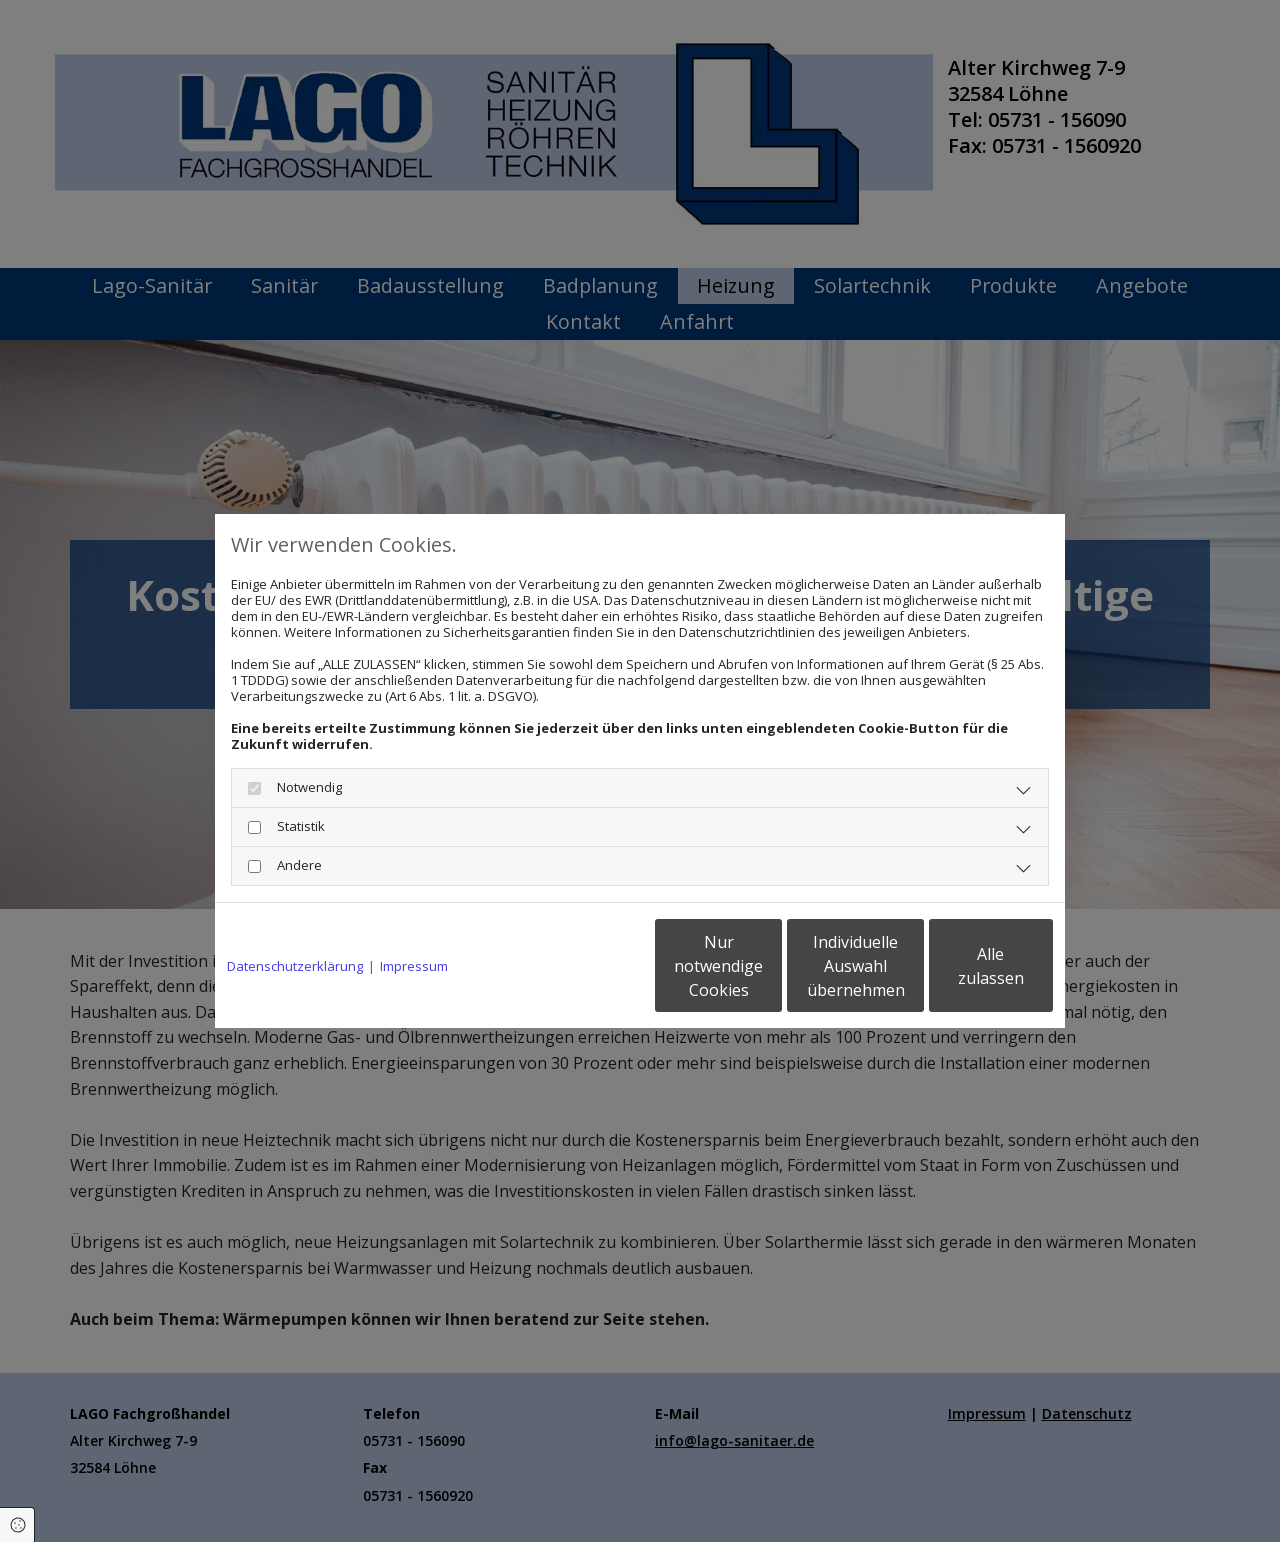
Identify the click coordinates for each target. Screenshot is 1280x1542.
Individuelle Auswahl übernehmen (771, 966)
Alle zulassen (960, 966)
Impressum (414, 966)
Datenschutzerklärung (295, 966)
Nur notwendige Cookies (580, 966)
